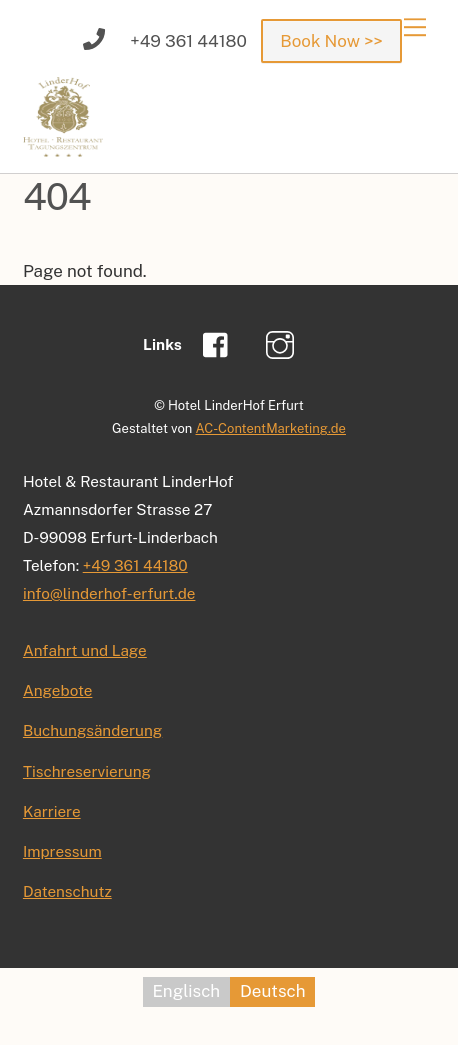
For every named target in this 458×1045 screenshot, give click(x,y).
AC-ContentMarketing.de (270, 428)
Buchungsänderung (92, 730)
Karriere (52, 811)
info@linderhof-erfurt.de (109, 593)
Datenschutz (67, 891)
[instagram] (283, 343)
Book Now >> (331, 41)
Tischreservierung (87, 771)
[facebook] (220, 343)
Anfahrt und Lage (85, 650)
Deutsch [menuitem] (272, 992)
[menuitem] (187, 991)
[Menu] (415, 27)
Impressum (62, 851)
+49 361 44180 (135, 565)
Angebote (57, 690)
